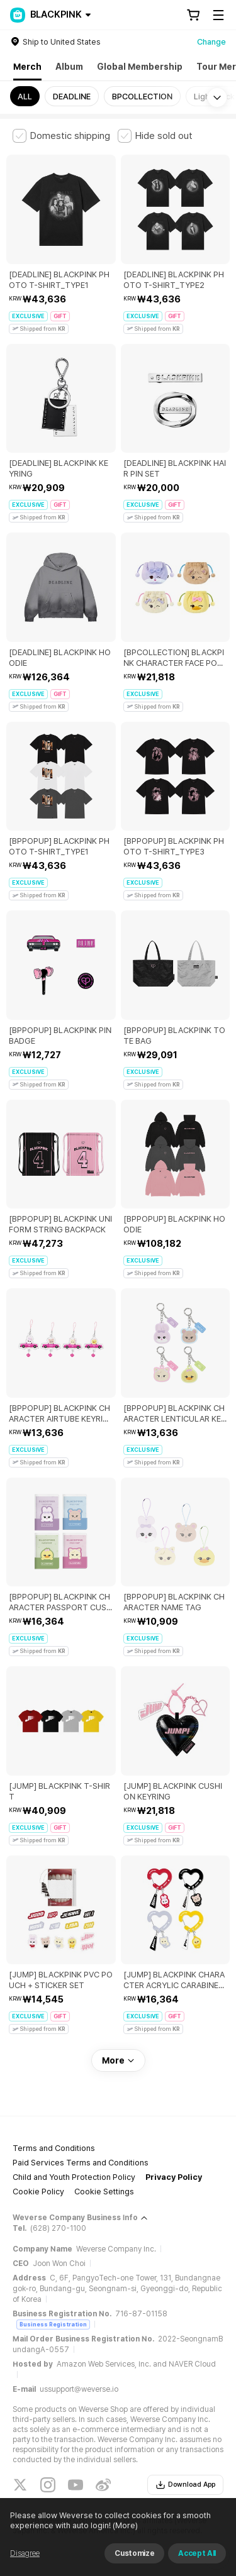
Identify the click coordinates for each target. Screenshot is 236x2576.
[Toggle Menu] (218, 15)
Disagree (25, 2553)
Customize (134, 2553)
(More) (124, 2525)
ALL (25, 96)
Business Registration (53, 2324)
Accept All (197, 2553)
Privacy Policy (173, 2177)
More (118, 2060)
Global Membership (140, 67)
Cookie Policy (38, 2191)
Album (69, 67)
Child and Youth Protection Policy (74, 2177)
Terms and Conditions (54, 2148)
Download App (185, 2485)
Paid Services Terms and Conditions (81, 2162)
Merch (27, 67)
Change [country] (211, 42)
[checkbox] (61, 136)
